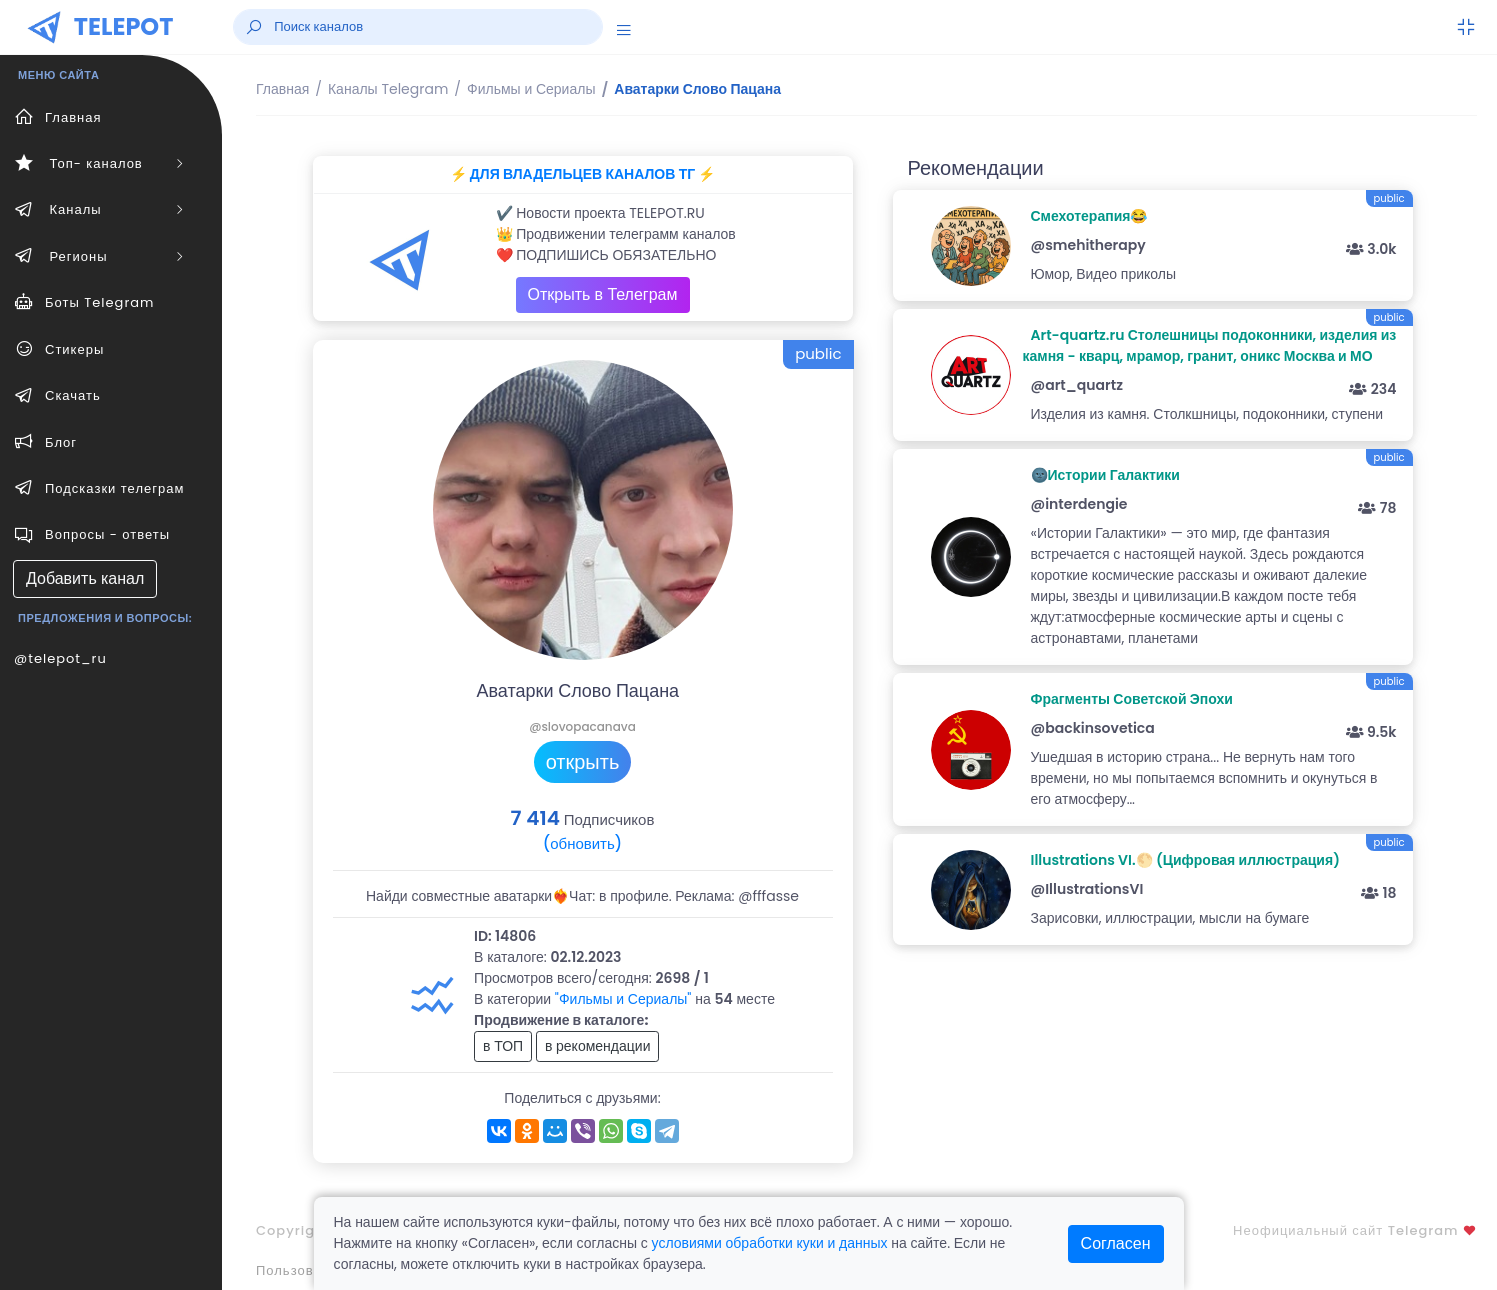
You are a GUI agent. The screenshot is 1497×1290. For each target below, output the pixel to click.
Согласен (1116, 1243)
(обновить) (582, 843)
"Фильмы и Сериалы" (623, 999)
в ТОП (503, 1046)
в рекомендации (598, 1046)
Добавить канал (85, 578)
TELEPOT (124, 26)
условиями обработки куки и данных (770, 1243)
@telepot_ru (60, 658)
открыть (583, 762)
